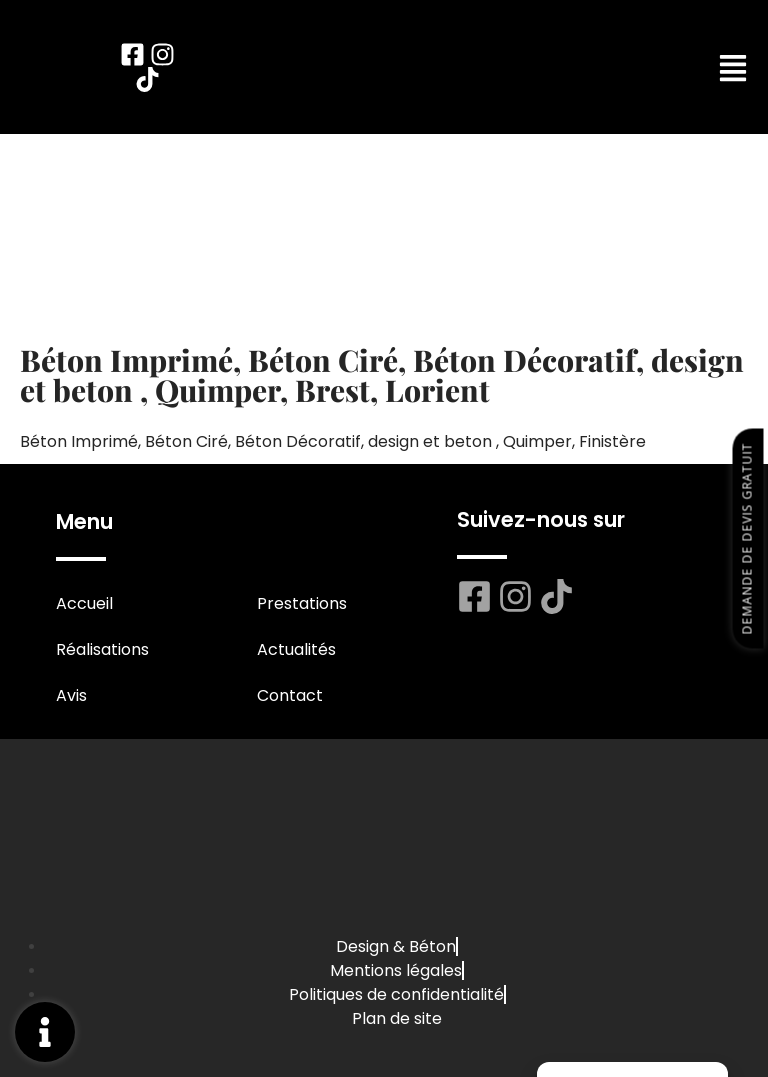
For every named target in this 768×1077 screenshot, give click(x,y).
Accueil (84, 604)
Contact (290, 696)
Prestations (302, 604)
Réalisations (102, 650)
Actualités (296, 650)
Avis (71, 696)
